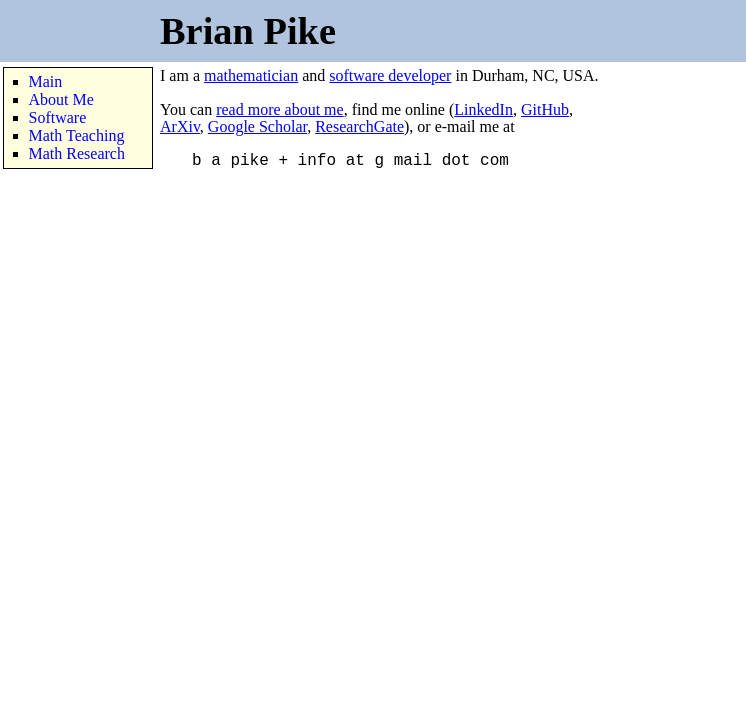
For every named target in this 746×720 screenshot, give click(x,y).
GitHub (545, 109)
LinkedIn (483, 109)
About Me (61, 99)
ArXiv (180, 126)
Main (46, 81)
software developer (390, 75)
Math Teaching (77, 135)
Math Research (77, 153)
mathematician (251, 75)
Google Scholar (257, 126)
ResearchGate (359, 126)
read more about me (280, 109)
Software (58, 117)
